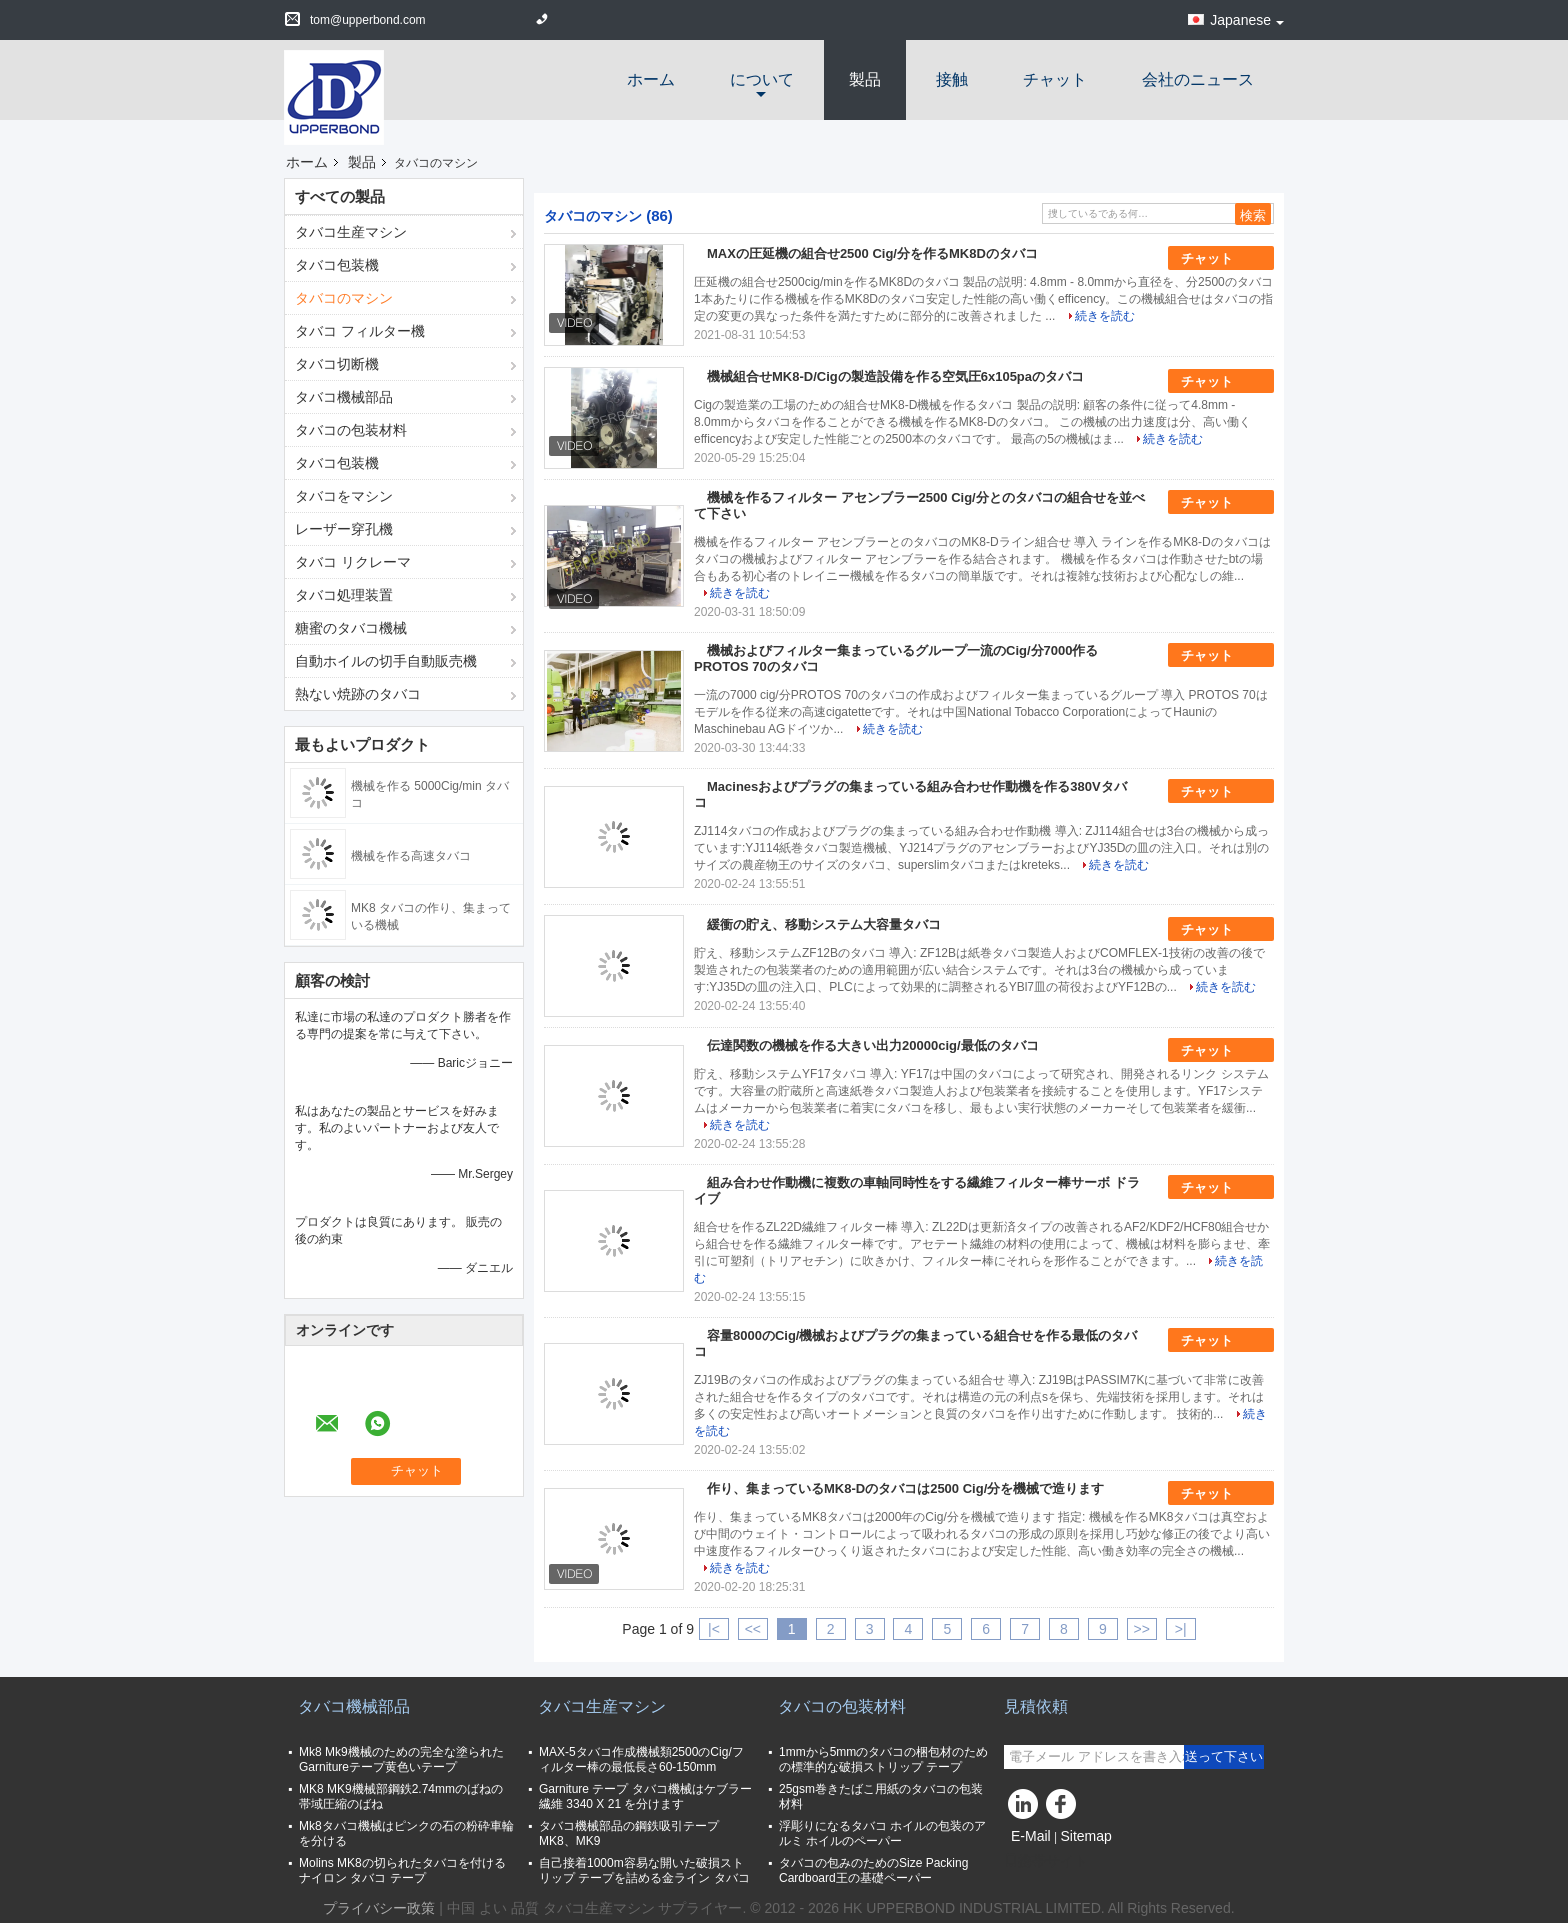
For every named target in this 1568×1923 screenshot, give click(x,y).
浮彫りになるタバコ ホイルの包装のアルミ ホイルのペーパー (882, 1833)
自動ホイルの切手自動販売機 (386, 661)
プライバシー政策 (379, 1908)
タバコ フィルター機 (360, 331)
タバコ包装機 (337, 265)
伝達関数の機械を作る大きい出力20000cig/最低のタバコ (873, 1045)
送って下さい (1224, 1756)
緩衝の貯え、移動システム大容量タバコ (824, 924)
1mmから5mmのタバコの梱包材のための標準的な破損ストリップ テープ (883, 1759)
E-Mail (1031, 1836)
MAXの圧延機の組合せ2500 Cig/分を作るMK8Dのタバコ (872, 253)
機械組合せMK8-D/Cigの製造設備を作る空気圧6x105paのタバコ (895, 376)
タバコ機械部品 (344, 397)
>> (1142, 1629)
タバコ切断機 (337, 364)
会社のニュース (1198, 79)
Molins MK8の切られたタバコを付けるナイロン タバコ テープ (402, 1870)
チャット (1055, 79)
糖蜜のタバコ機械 (351, 628)
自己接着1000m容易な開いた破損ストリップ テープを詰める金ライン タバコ (644, 1870)
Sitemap (1085, 1836)
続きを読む (1105, 316)
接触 (952, 79)
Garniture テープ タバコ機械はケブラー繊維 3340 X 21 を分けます (645, 1796)
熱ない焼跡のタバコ (358, 694)
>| (1181, 1629)
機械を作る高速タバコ (411, 856)
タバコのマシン (344, 298)
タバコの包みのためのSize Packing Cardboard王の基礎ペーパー (873, 1870)
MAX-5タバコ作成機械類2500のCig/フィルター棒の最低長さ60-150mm (641, 1759)
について (762, 79)
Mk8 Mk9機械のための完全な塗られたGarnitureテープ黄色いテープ (401, 1759)
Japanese (1247, 20)
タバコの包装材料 (351, 430)
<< (753, 1629)
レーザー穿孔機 (344, 529)
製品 (865, 79)
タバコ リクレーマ (353, 562)
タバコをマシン (344, 496)
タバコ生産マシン (351, 232)
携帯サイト (1046, 1861)
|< (714, 1629)
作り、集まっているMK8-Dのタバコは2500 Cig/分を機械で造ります (905, 1488)
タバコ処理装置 (344, 595)
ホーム (651, 79)
